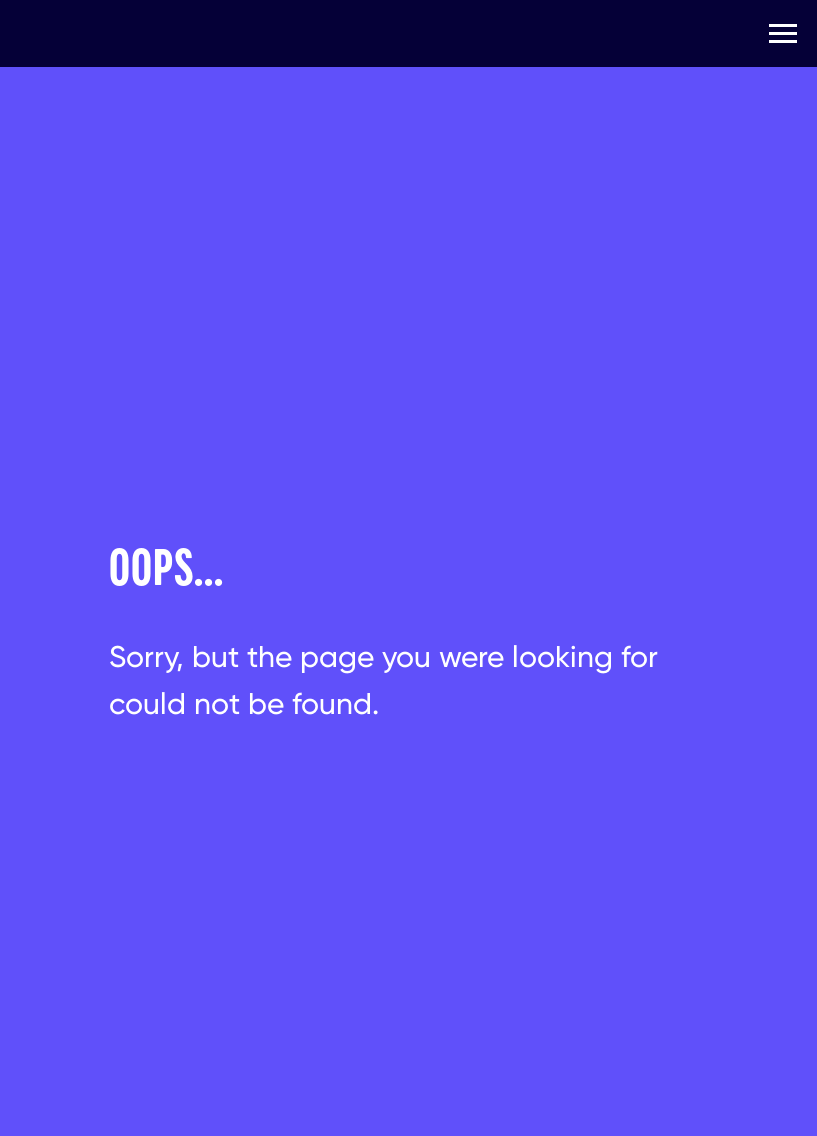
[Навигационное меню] (783, 34)
